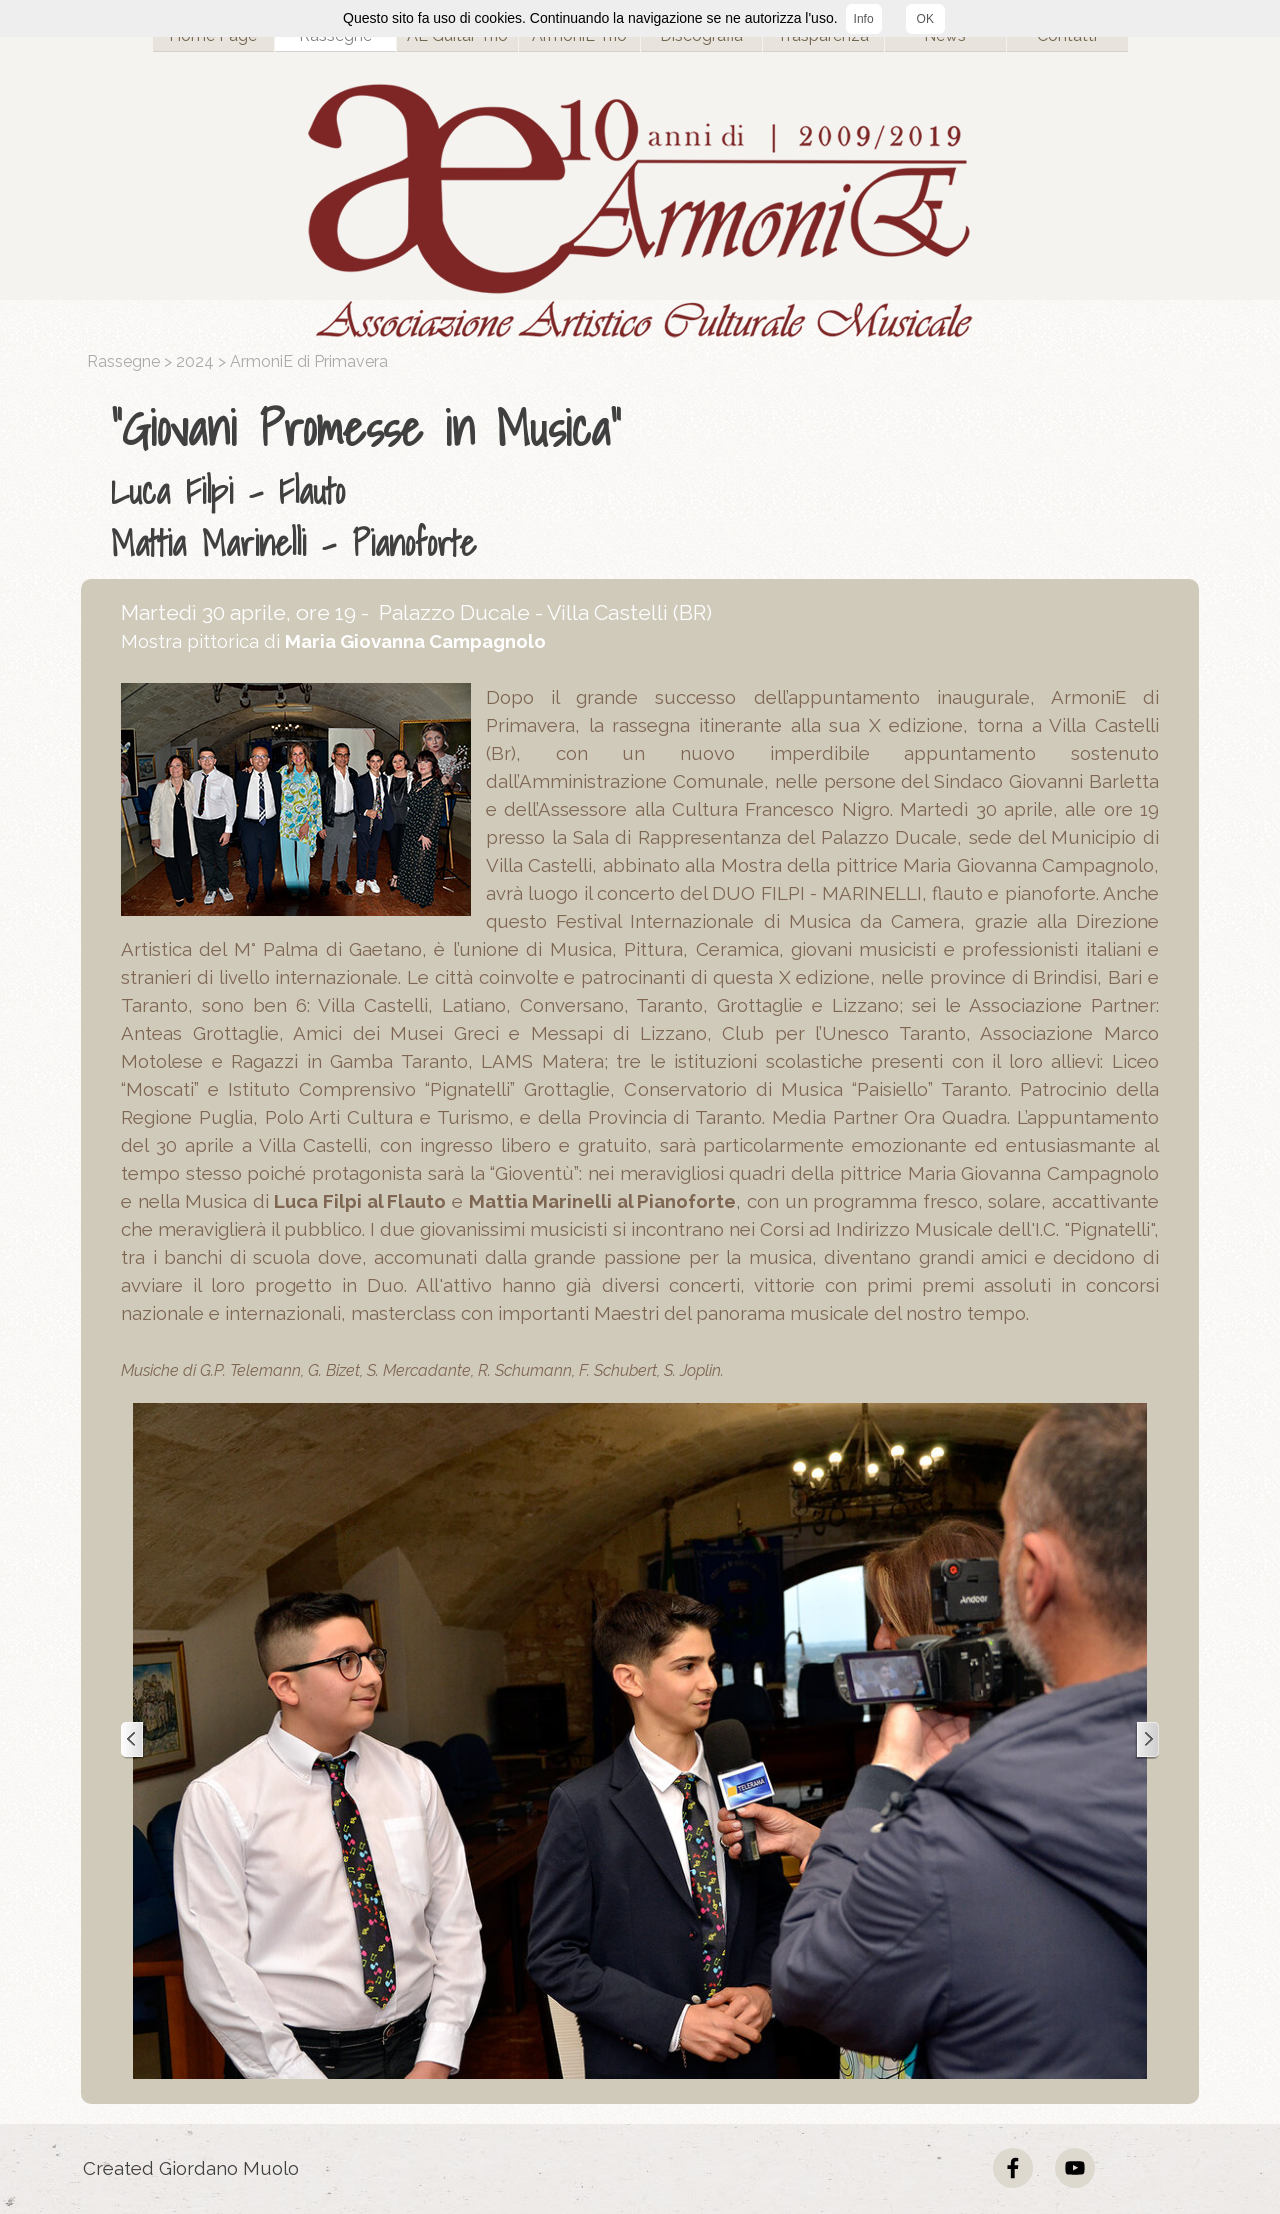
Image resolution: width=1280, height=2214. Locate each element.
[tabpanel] (645, 481)
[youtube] (1075, 2168)
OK (925, 19)
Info (864, 19)
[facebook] (1013, 2168)
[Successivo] (1147, 1740)
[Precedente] (133, 1740)
